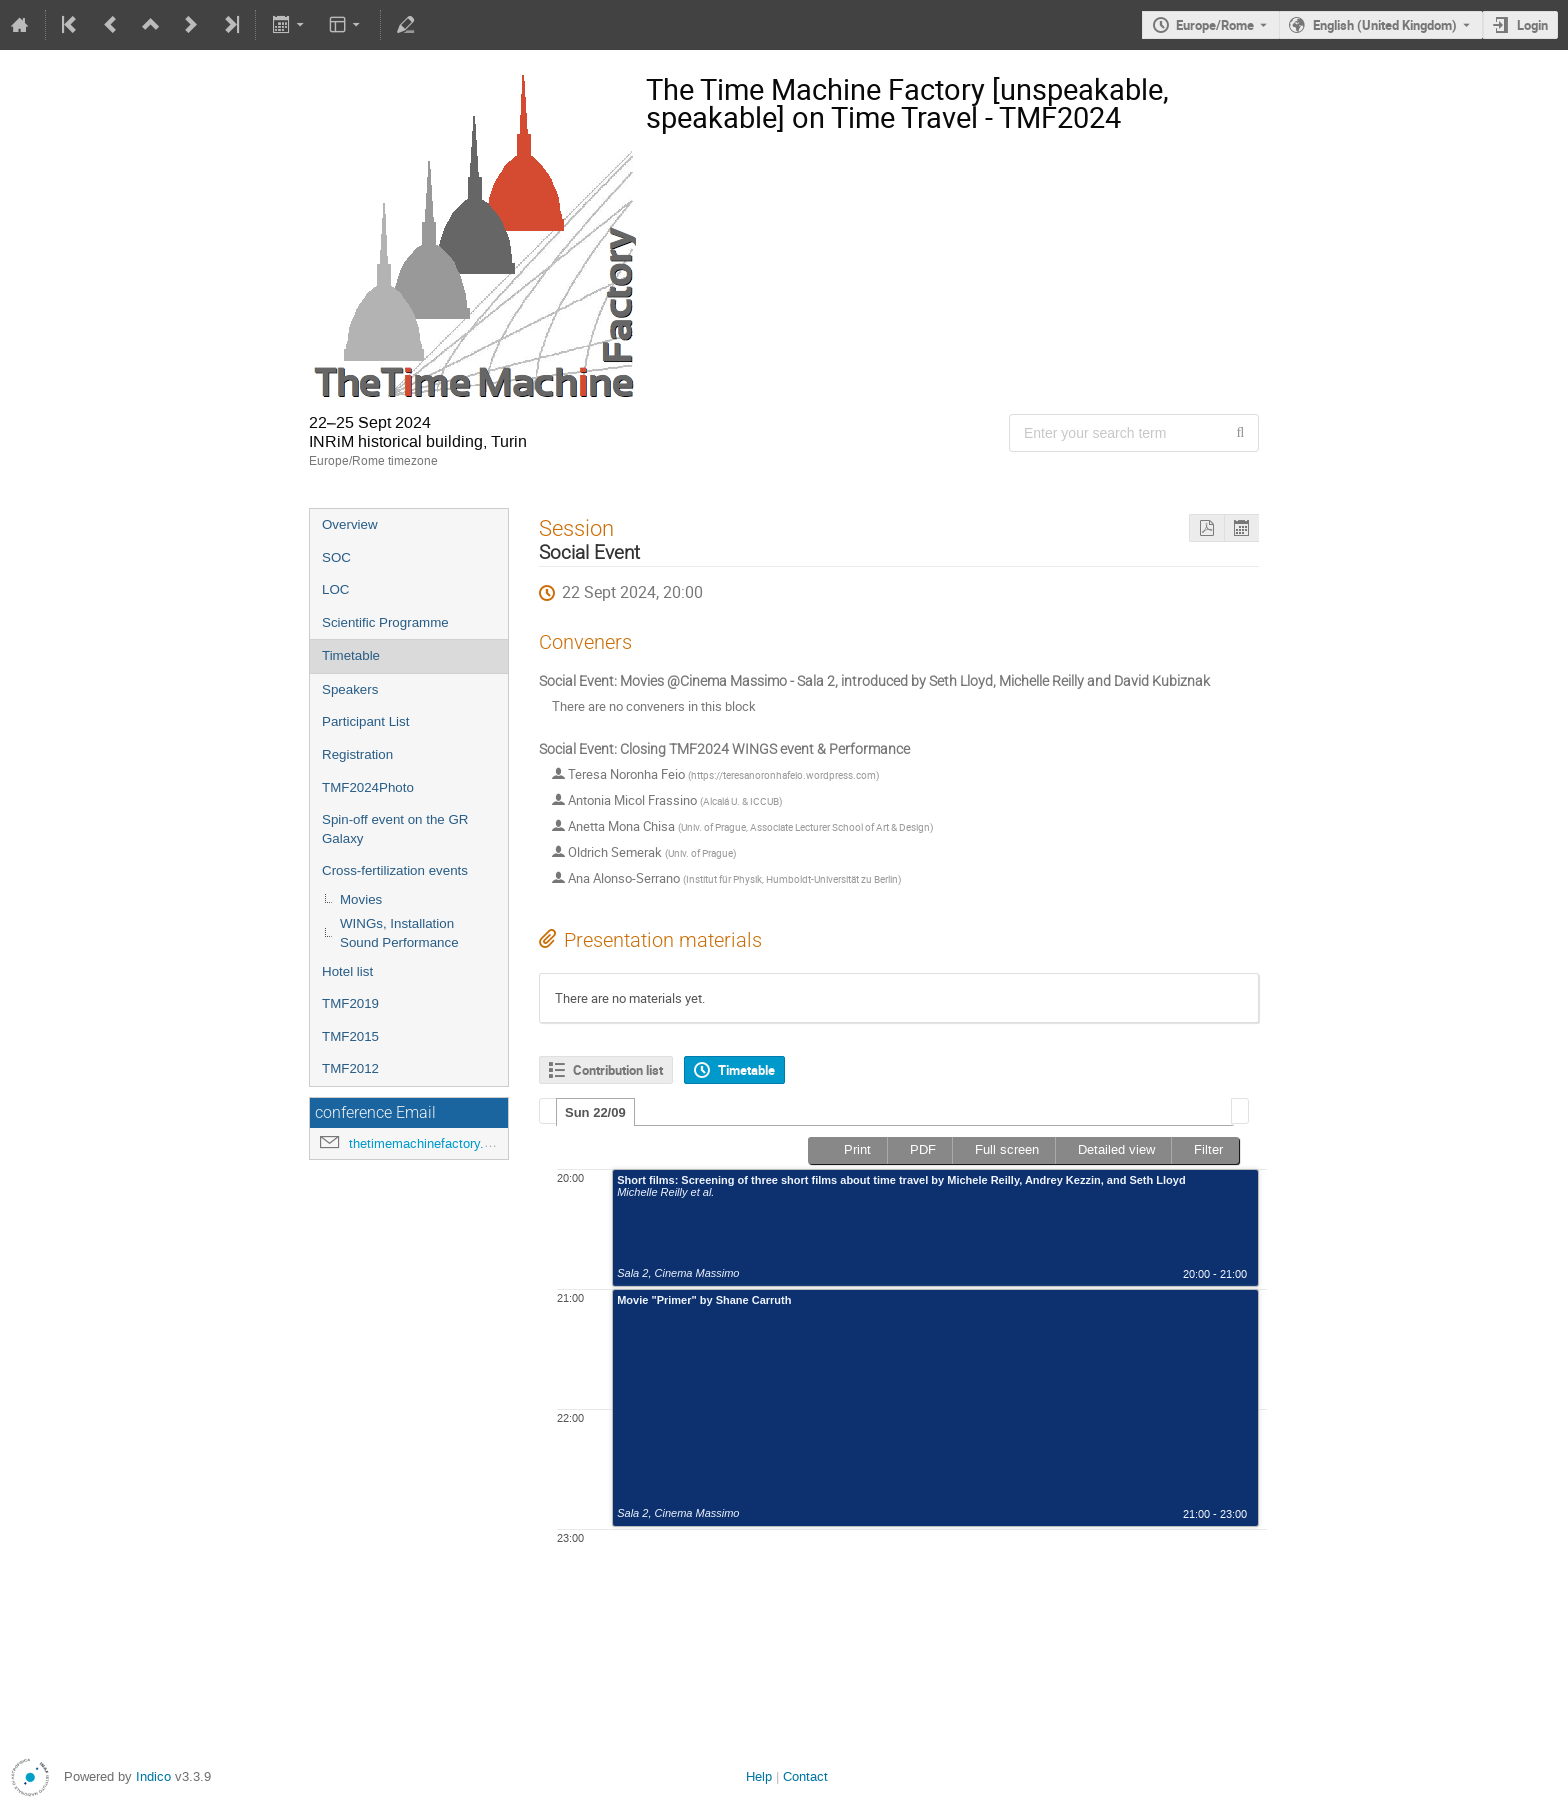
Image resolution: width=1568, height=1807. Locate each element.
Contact (805, 1776)
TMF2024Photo (368, 787)
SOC (336, 557)
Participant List (365, 721)
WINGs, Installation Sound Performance (399, 933)
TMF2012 (350, 1068)
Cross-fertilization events (395, 870)
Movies (361, 899)
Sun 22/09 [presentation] (595, 1112)
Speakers (350, 689)
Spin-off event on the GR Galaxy (395, 829)
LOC (335, 589)
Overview (350, 524)
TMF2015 (350, 1036)
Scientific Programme (385, 622)
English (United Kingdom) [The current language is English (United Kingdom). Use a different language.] (1385, 25)
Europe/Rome (1215, 25)
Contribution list (618, 1070)
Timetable (351, 655)
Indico (153, 1776)
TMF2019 (350, 1003)
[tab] (595, 1112)
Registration (357, 754)
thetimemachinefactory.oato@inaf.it (451, 1143)
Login (1532, 25)
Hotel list (347, 971)
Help (759, 1776)
